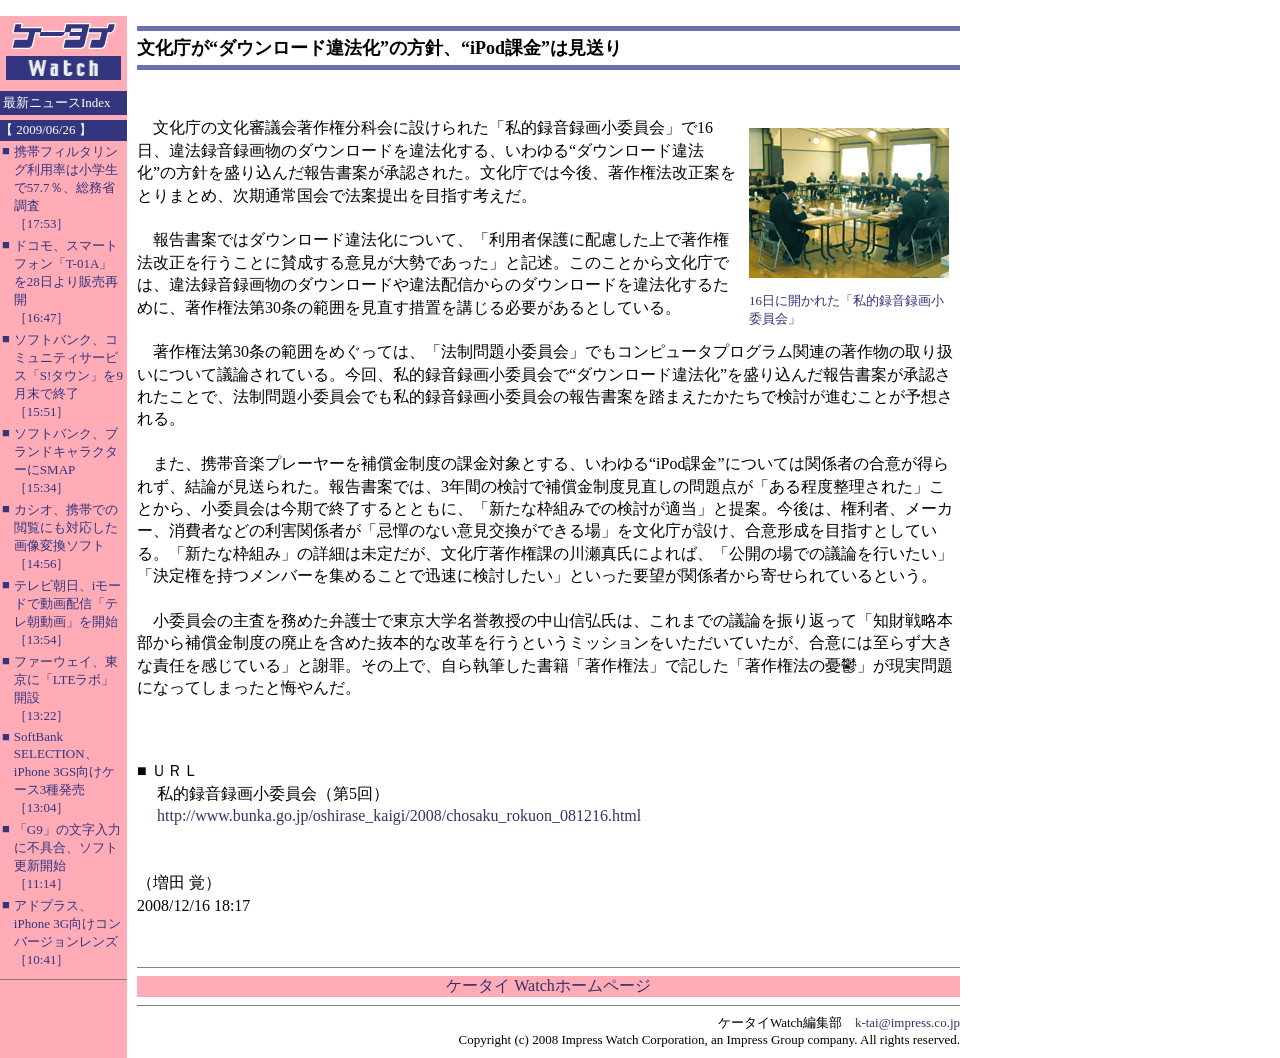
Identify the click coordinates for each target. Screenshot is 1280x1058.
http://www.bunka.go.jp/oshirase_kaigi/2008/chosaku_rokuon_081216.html (399, 815)
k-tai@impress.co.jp (907, 1022)
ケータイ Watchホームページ (548, 985)
